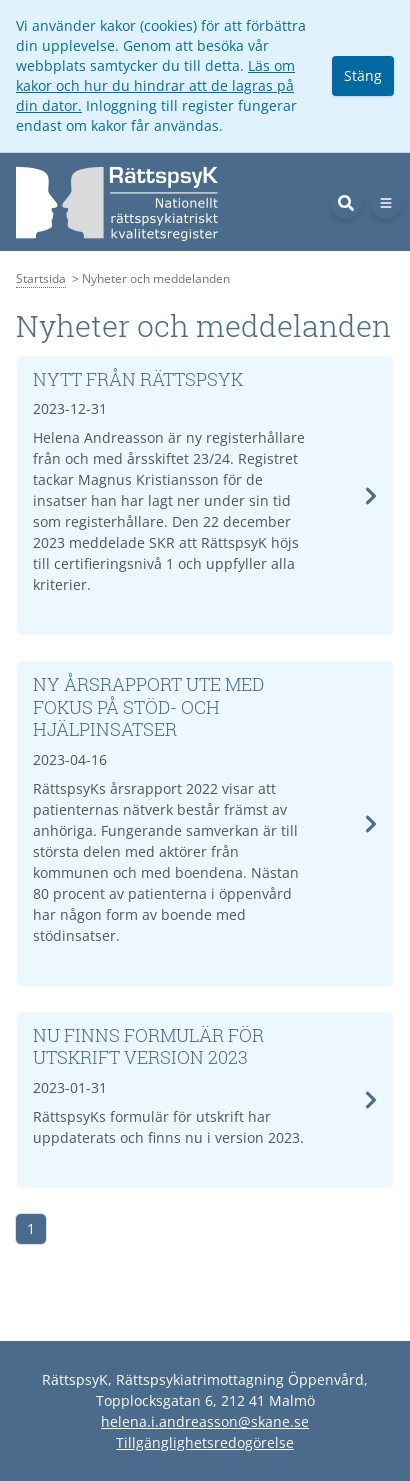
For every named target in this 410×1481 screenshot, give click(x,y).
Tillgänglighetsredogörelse (205, 1442)
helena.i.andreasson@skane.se (205, 1421)
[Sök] (346, 203)
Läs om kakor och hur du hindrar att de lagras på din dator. (155, 85)
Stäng (363, 75)
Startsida (41, 278)
